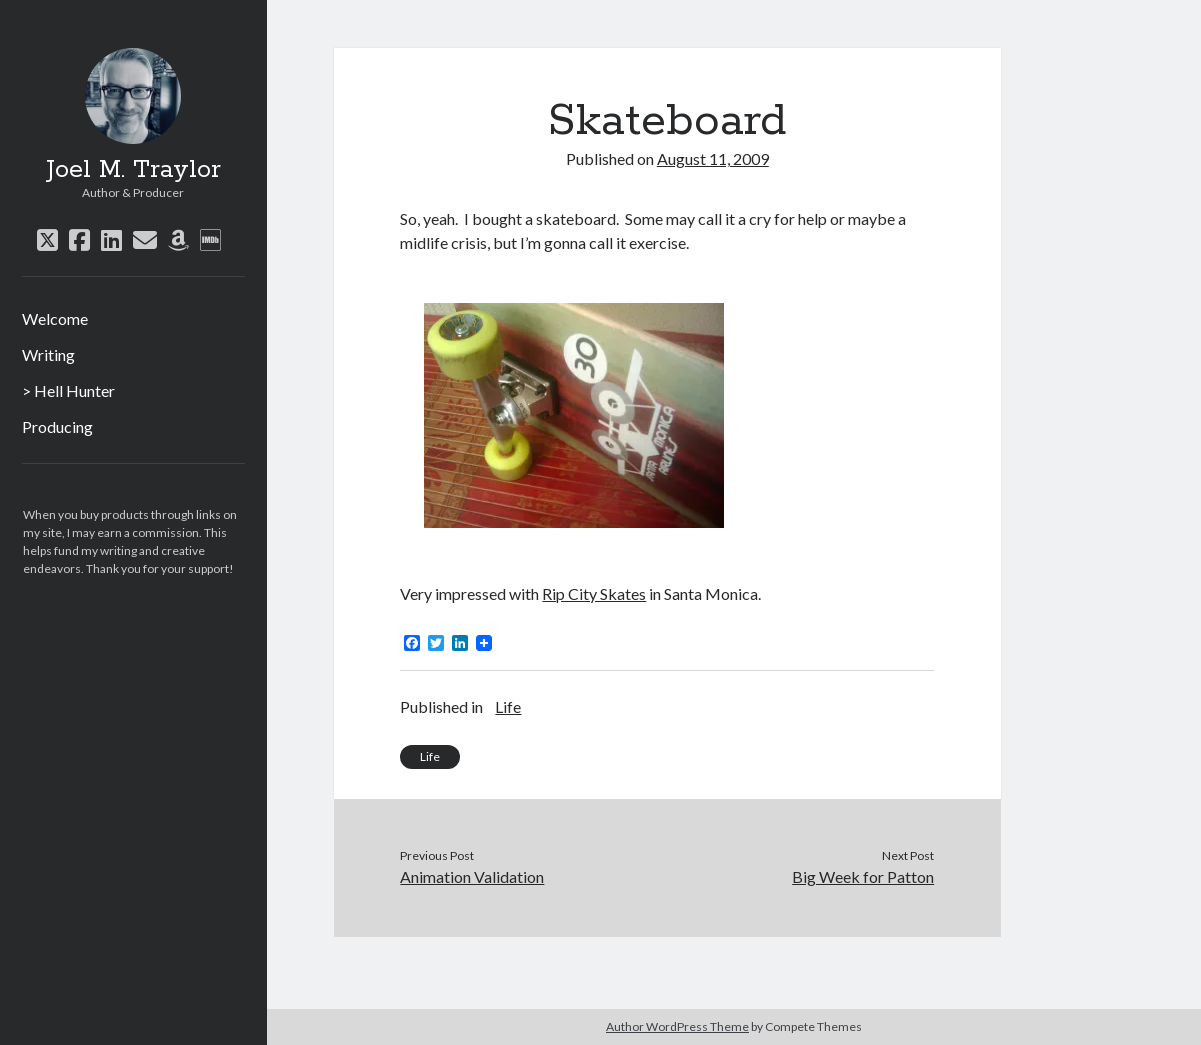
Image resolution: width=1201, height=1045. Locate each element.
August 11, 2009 (713, 158)
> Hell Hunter (68, 390)
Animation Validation (472, 876)
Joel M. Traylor (133, 170)
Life (508, 706)
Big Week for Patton (863, 876)
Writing (48, 354)
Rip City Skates (594, 593)
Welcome (55, 318)
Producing (57, 426)
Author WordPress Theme (677, 1026)
